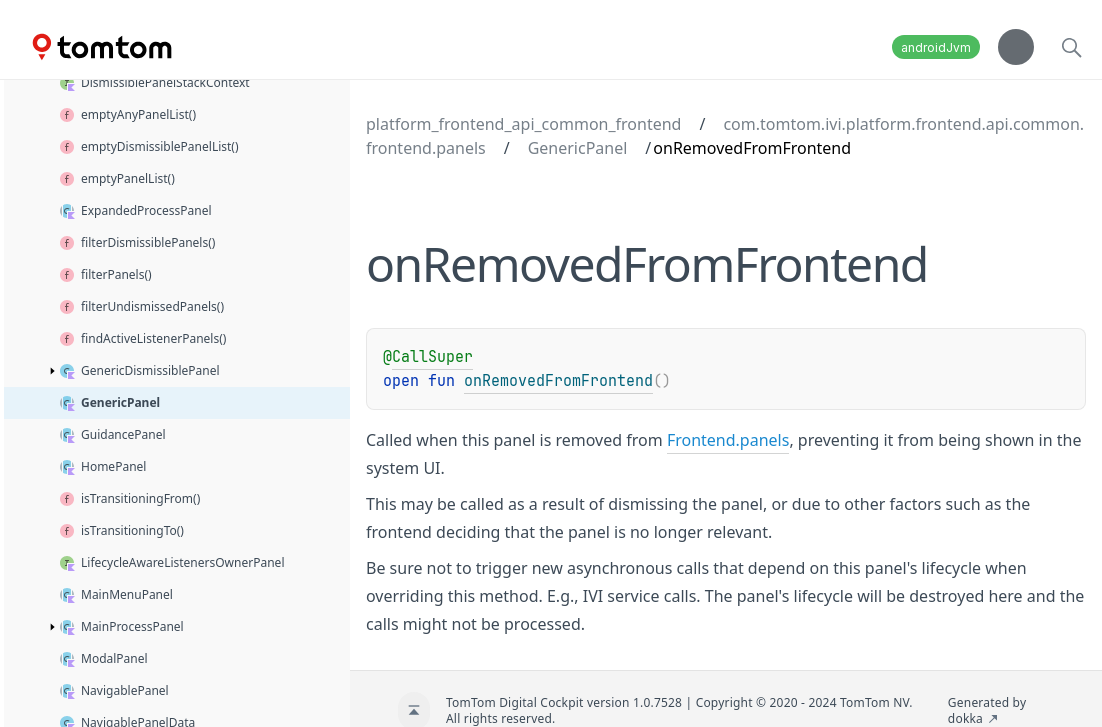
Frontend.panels (728, 440)
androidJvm (936, 47)
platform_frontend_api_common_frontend (523, 124)
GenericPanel (578, 148)
